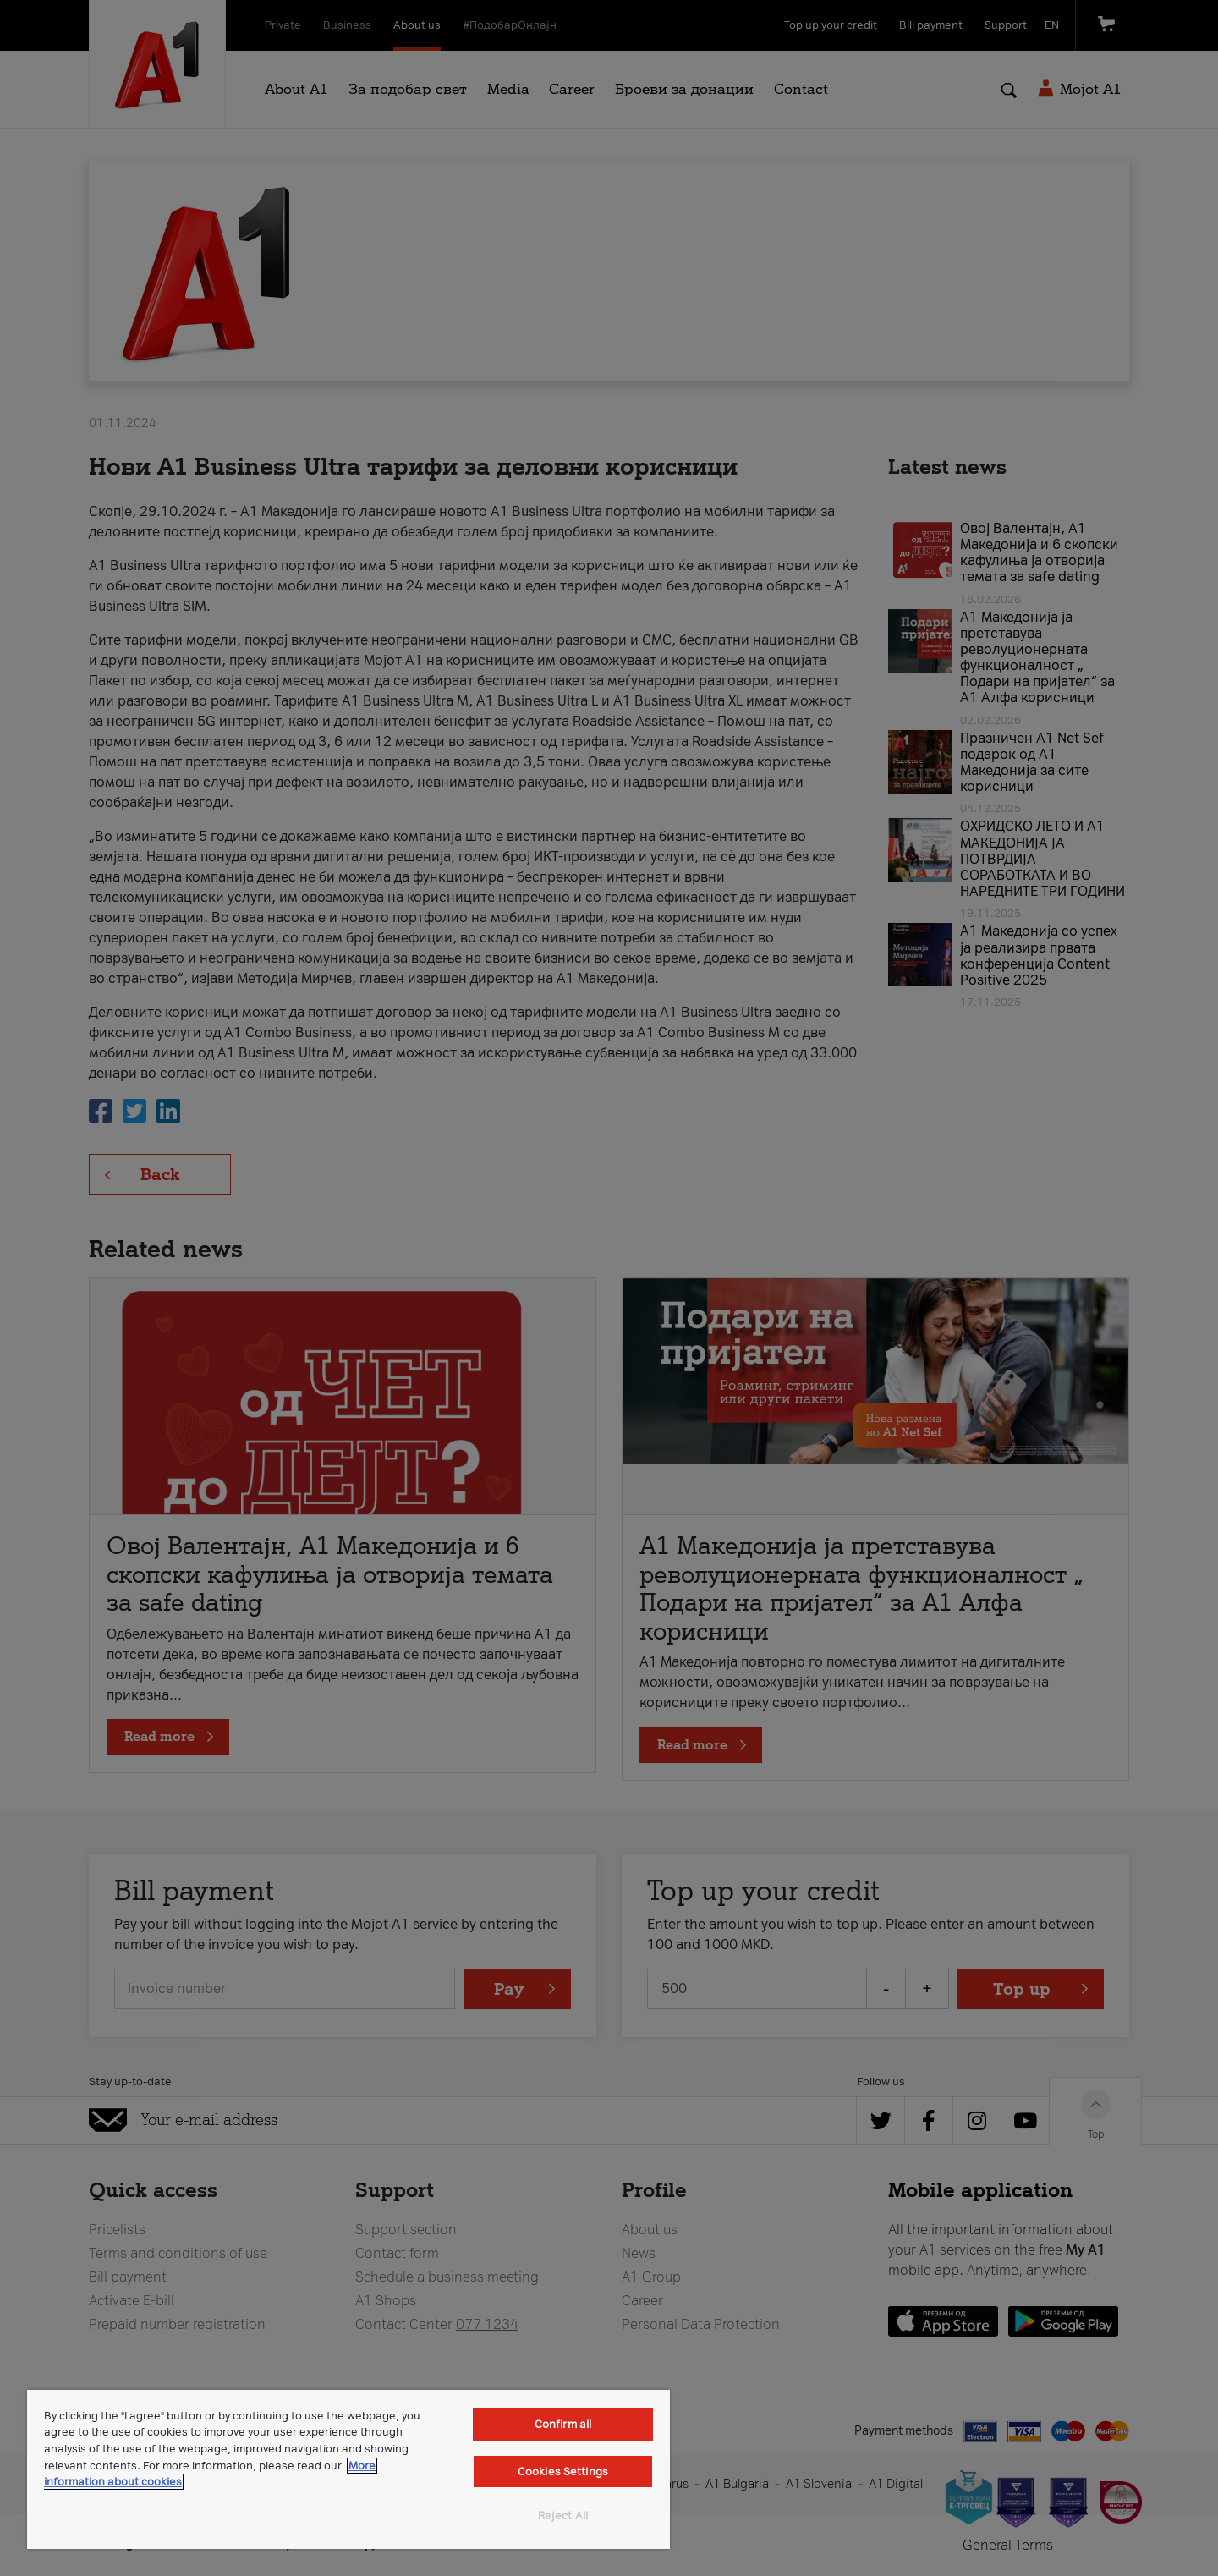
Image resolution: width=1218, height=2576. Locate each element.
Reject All (563, 2515)
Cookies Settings (563, 2471)
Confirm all (563, 2424)
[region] (348, 2469)
